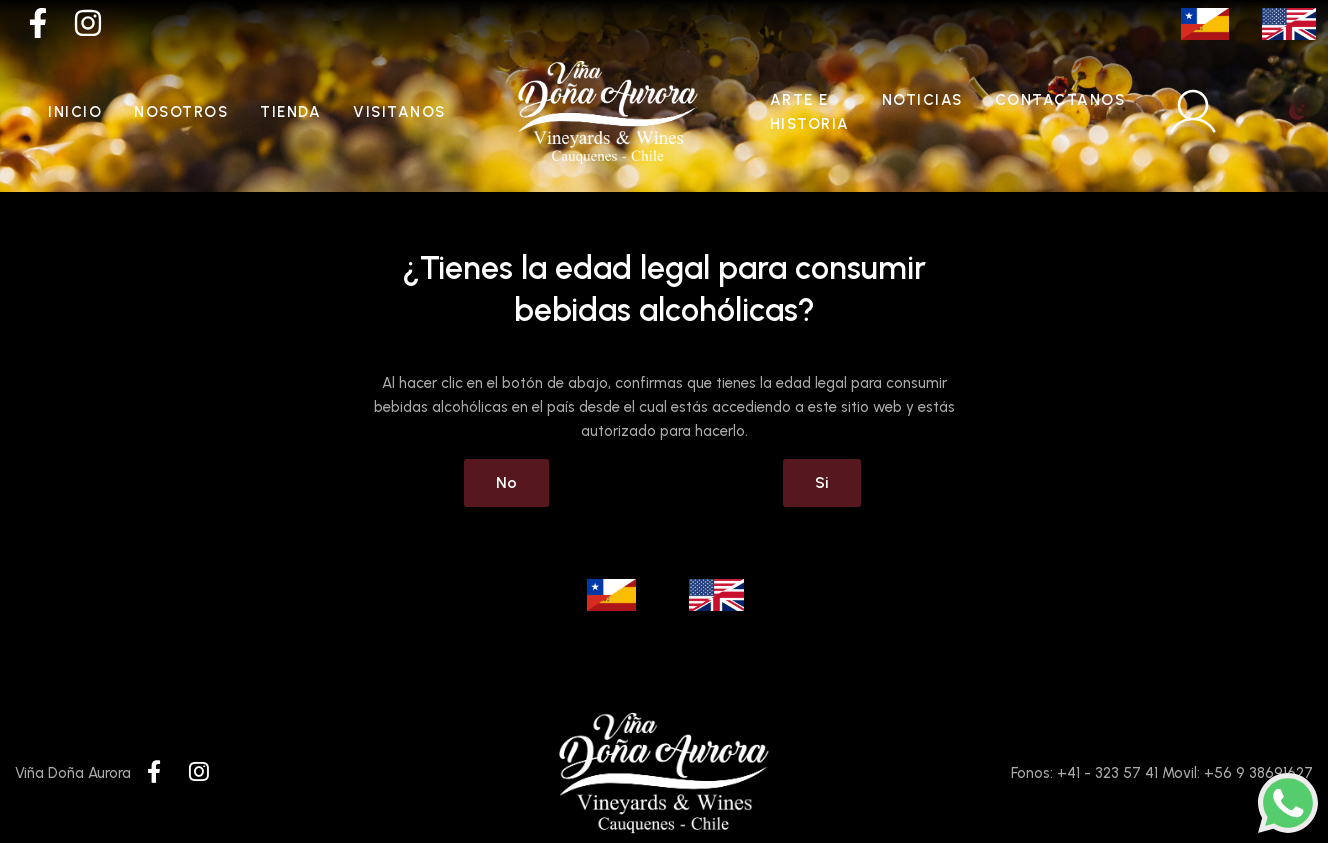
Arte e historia (810, 112)
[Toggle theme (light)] (1297, 112)
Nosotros (181, 112)
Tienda (290, 112)
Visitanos (399, 112)
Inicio (75, 112)
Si (822, 482)
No (506, 482)
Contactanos (1060, 100)
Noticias (922, 100)
